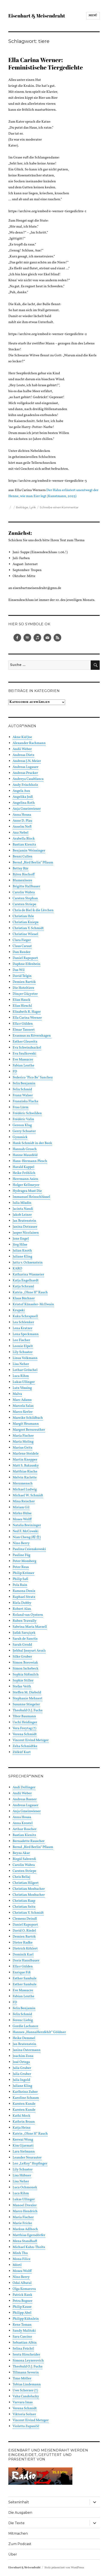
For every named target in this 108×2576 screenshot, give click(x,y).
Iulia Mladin (22, 1203)
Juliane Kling (22, 1256)
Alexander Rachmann (29, 743)
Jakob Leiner (22, 1215)
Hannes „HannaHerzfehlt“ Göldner (39, 2032)
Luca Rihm (21, 1376)
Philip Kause (22, 2307)
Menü (93, 15)
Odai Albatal (22, 2283)
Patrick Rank (22, 2295)
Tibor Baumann (24, 1716)
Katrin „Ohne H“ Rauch (30, 1292)
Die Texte (16, 2523)
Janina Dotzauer (25, 1226)
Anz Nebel (20, 832)
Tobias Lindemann (27, 2384)
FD (15, 1071)
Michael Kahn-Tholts (29, 2247)
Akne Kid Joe (22, 737)
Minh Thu (20, 2253)
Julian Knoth (22, 1250)
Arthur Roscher (24, 1829)
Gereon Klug (22, 1125)
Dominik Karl (23, 1954)
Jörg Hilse (20, 1244)
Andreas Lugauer (25, 767)
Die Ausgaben (20, 2513)
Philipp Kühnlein (26, 2318)
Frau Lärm (20, 1107)
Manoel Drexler (25, 2205)
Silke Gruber (22, 1656)
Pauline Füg (21, 1555)
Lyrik (32, 507)
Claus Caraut (22, 946)
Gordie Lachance (25, 2026)
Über (12, 2554)
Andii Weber (22, 749)
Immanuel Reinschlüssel (31, 1197)
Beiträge (22, 507)
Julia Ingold (21, 2080)
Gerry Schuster (24, 1131)
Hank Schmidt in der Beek (32, 1143)
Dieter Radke (23, 1942)
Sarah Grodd (22, 1644)
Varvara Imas (23, 2402)
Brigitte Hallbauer (26, 886)
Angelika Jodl (23, 797)
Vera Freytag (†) (24, 1728)
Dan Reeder (22, 952)
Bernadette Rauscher (29, 1841)
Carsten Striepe (24, 904)
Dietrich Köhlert (25, 1948)
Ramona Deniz (24, 1591)
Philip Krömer (23, 1573)
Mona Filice (22, 2259)
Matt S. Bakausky (26, 1465)
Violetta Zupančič (26, 2426)
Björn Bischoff (24, 874)
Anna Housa (22, 814)
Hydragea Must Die (27, 1191)
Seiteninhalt (18, 2502)
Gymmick (20, 1137)
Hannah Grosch (25, 1149)
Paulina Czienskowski (29, 1549)
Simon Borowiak (25, 1662)
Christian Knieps (25, 922)
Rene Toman (22, 2324)
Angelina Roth (24, 803)
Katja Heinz (22, 2127)
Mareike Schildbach (28, 1418)
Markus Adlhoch (25, 2229)
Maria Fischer (23, 1435)
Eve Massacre (23, 1059)
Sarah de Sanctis (25, 1638)
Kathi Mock (21, 2115)
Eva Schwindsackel (27, 1047)
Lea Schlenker (23, 1322)
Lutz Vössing (22, 1388)
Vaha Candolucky (26, 2396)
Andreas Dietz (23, 755)
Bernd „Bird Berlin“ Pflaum (33, 862)
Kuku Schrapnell (25, 1316)
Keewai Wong (23, 2139)
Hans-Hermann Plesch (30, 1161)
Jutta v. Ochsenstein (28, 1262)
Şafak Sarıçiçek (24, 1632)
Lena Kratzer (22, 1328)
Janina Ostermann (27, 2050)
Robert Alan (22, 1609)
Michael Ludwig (25, 1489)
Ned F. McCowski (25, 1531)
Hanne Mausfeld (25, 1155)
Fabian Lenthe (23, 1065)
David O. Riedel (24, 1930)
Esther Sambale (24, 1978)
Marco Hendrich (25, 2211)
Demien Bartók (24, 982)
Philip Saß (20, 1579)
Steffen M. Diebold (27, 1692)
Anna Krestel (23, 1823)
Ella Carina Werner (27, 1017)
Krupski (19, 1310)
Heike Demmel (24, 2038)
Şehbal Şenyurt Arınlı (29, 1650)
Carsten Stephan (25, 898)
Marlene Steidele (26, 1453)
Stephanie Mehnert (27, 1698)
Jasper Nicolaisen (26, 1232)
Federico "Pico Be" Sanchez (33, 1077)
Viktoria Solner (24, 2414)
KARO (17, 1268)
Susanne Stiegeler (26, 1704)
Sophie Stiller (23, 1680)
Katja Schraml (23, 1286)
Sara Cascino (22, 2336)
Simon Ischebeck (25, 1668)
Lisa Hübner (22, 2175)
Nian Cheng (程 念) (27, 1537)
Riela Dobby (22, 1603)
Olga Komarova (24, 2289)
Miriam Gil (21, 1507)
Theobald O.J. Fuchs (27, 1710)
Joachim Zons (23, 2056)
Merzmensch (23, 1483)
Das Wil (19, 970)
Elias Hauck (21, 1000)
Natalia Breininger (27, 1525)
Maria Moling (23, 1441)
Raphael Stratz (24, 1597)
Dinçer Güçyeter (25, 994)
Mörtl (17, 2265)
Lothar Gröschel (25, 1370)
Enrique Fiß (22, 1972)
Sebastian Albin (25, 2342)
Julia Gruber (22, 2068)
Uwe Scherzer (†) (25, 2390)
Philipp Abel (22, 2313)
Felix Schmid (22, 1089)
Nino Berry (21, 1543)
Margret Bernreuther (29, 1429)
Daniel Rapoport (25, 958)
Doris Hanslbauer (26, 1960)
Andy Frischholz (25, 785)
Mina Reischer (24, 1501)
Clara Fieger (22, 940)
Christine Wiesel (25, 934)
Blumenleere (22, 880)
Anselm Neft (22, 826)
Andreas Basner (25, 1799)
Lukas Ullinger (24, 1382)
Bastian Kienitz (24, 844)
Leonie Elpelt (23, 1346)
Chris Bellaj (21, 1877)
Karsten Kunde (24, 2104)
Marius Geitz (22, 1447)
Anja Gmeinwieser (27, 808)
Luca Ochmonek (25, 2187)
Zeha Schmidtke (25, 1746)
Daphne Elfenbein (26, 964)
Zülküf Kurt (22, 1752)
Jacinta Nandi (23, 1209)
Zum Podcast (19, 2544)
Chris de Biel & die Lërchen (33, 910)
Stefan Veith (22, 1686)
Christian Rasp (24, 1901)
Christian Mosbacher (29, 1889)
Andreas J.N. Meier (27, 761)
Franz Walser (23, 1095)
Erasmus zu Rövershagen (32, 1035)
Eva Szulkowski (24, 1053)
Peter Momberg (24, 1561)
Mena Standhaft (25, 2241)
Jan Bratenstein (24, 1220)
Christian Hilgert (26, 1883)
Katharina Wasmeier (28, 1274)
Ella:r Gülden (23, 1023)
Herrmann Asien (25, 1179)
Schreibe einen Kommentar (59, 507)
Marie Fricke (22, 2223)
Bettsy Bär (20, 868)
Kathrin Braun (24, 2121)
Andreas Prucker (25, 773)
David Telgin (22, 976)
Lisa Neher (21, 1364)
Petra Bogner (22, 2301)
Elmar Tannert (24, 1029)
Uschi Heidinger (25, 1722)
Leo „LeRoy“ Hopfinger (30, 2163)
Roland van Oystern (28, 1615)
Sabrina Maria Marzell (30, 1627)
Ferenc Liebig (23, 2020)
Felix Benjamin (24, 1083)
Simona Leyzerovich (28, 2360)
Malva (17, 1394)
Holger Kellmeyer (26, 1185)
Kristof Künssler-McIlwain (33, 1304)
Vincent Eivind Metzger (31, 1740)
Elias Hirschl (22, 1006)
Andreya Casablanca (28, 779)
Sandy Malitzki (24, 2330)
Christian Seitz (24, 1906)
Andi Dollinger (24, 1787)
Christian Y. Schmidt (28, 928)
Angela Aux (21, 791)
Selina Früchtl (23, 2348)
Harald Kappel (23, 1167)
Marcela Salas (23, 1406)
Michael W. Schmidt (28, 1495)
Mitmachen (18, 2533)
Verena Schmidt (25, 1734)
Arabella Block (24, 838)
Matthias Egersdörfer (29, 2235)
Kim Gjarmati (23, 2145)
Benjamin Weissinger (29, 850)
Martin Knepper (25, 1459)
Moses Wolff (22, 1519)
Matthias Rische (25, 1471)
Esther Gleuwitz (25, 1041)
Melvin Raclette (25, 1477)
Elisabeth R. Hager (27, 1012)
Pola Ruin (20, 1585)
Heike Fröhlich (24, 1173)
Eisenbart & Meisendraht (36, 15)
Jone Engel (21, 1238)
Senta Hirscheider (26, 2354)
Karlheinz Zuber (25, 2092)
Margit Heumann (26, 1423)
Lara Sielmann (24, 2151)
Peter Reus (21, 1567)
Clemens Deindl (25, 1918)
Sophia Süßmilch (26, 1674)
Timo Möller (22, 2378)
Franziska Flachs (25, 1101)
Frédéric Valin (23, 1119)
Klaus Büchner (24, 1298)
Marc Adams (22, 1400)
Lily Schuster (23, 1352)
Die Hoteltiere (23, 988)
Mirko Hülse (22, 1513)
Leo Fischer (21, 1340)
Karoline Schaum (26, 2098)
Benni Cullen (22, 856)
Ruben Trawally (24, 1621)
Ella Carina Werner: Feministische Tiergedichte (45, 63)
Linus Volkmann (25, 1358)
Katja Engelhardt (26, 1280)
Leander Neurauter (27, 2157)
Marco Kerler (23, 1412)
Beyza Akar (21, 1853)
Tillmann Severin (26, 2372)
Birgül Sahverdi (24, 1859)
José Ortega (21, 2062)
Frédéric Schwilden (27, 1113)
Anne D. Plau (22, 820)
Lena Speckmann (26, 1334)
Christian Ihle (23, 916)
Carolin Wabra (24, 892)
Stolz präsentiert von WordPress (64, 2568)
